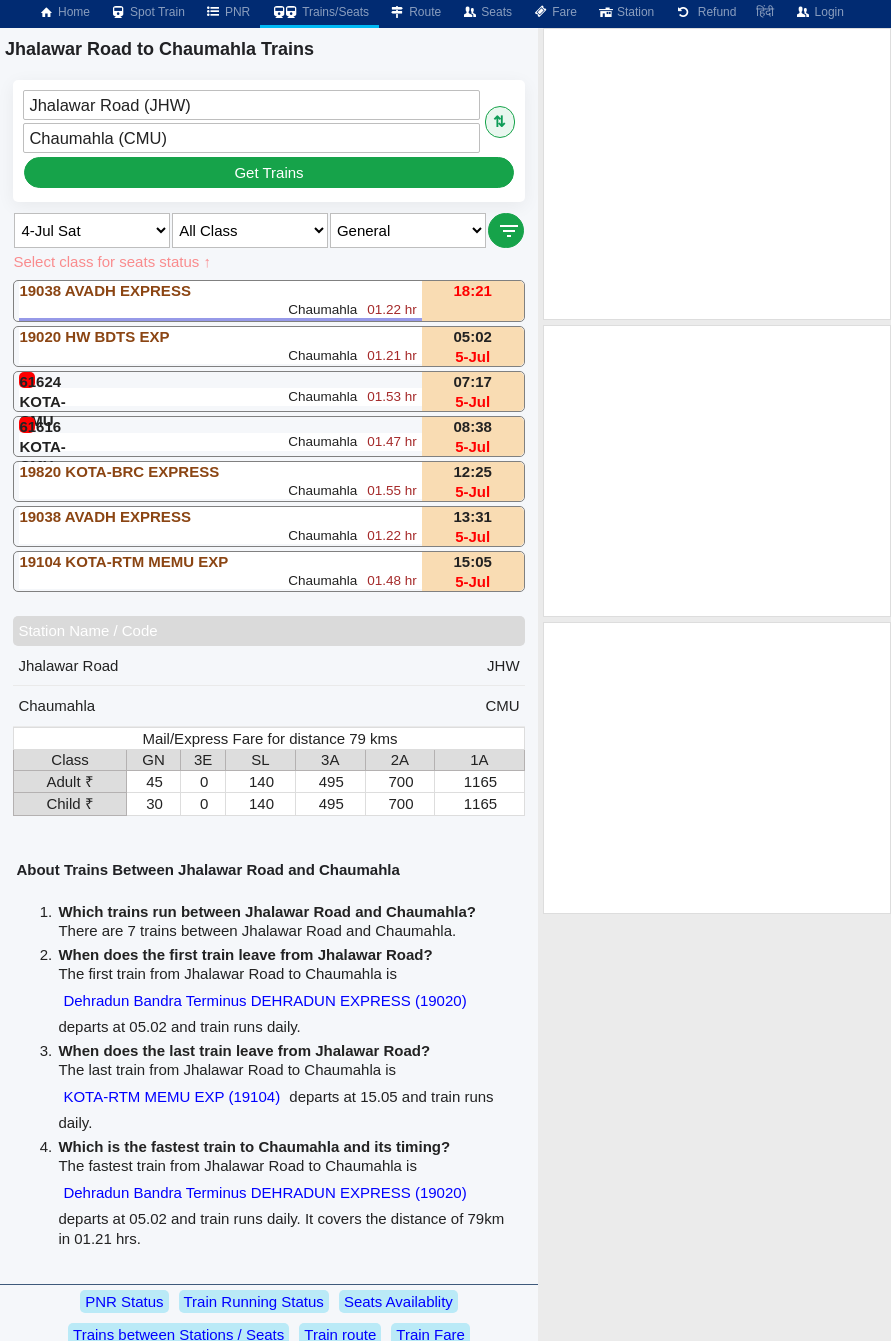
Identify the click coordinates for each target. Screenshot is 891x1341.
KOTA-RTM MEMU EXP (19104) (171, 1096)
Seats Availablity (398, 1301)
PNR (227, 12)
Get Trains (268, 172)
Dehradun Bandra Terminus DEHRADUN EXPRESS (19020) (264, 1000)
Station (625, 12)
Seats (486, 12)
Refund (705, 12)
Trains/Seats (319, 12)
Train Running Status (254, 1301)
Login (818, 12)
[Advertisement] (717, 174)
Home (64, 12)
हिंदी (765, 12)
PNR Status (124, 1301)
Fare (554, 12)
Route (415, 12)
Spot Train (147, 12)
